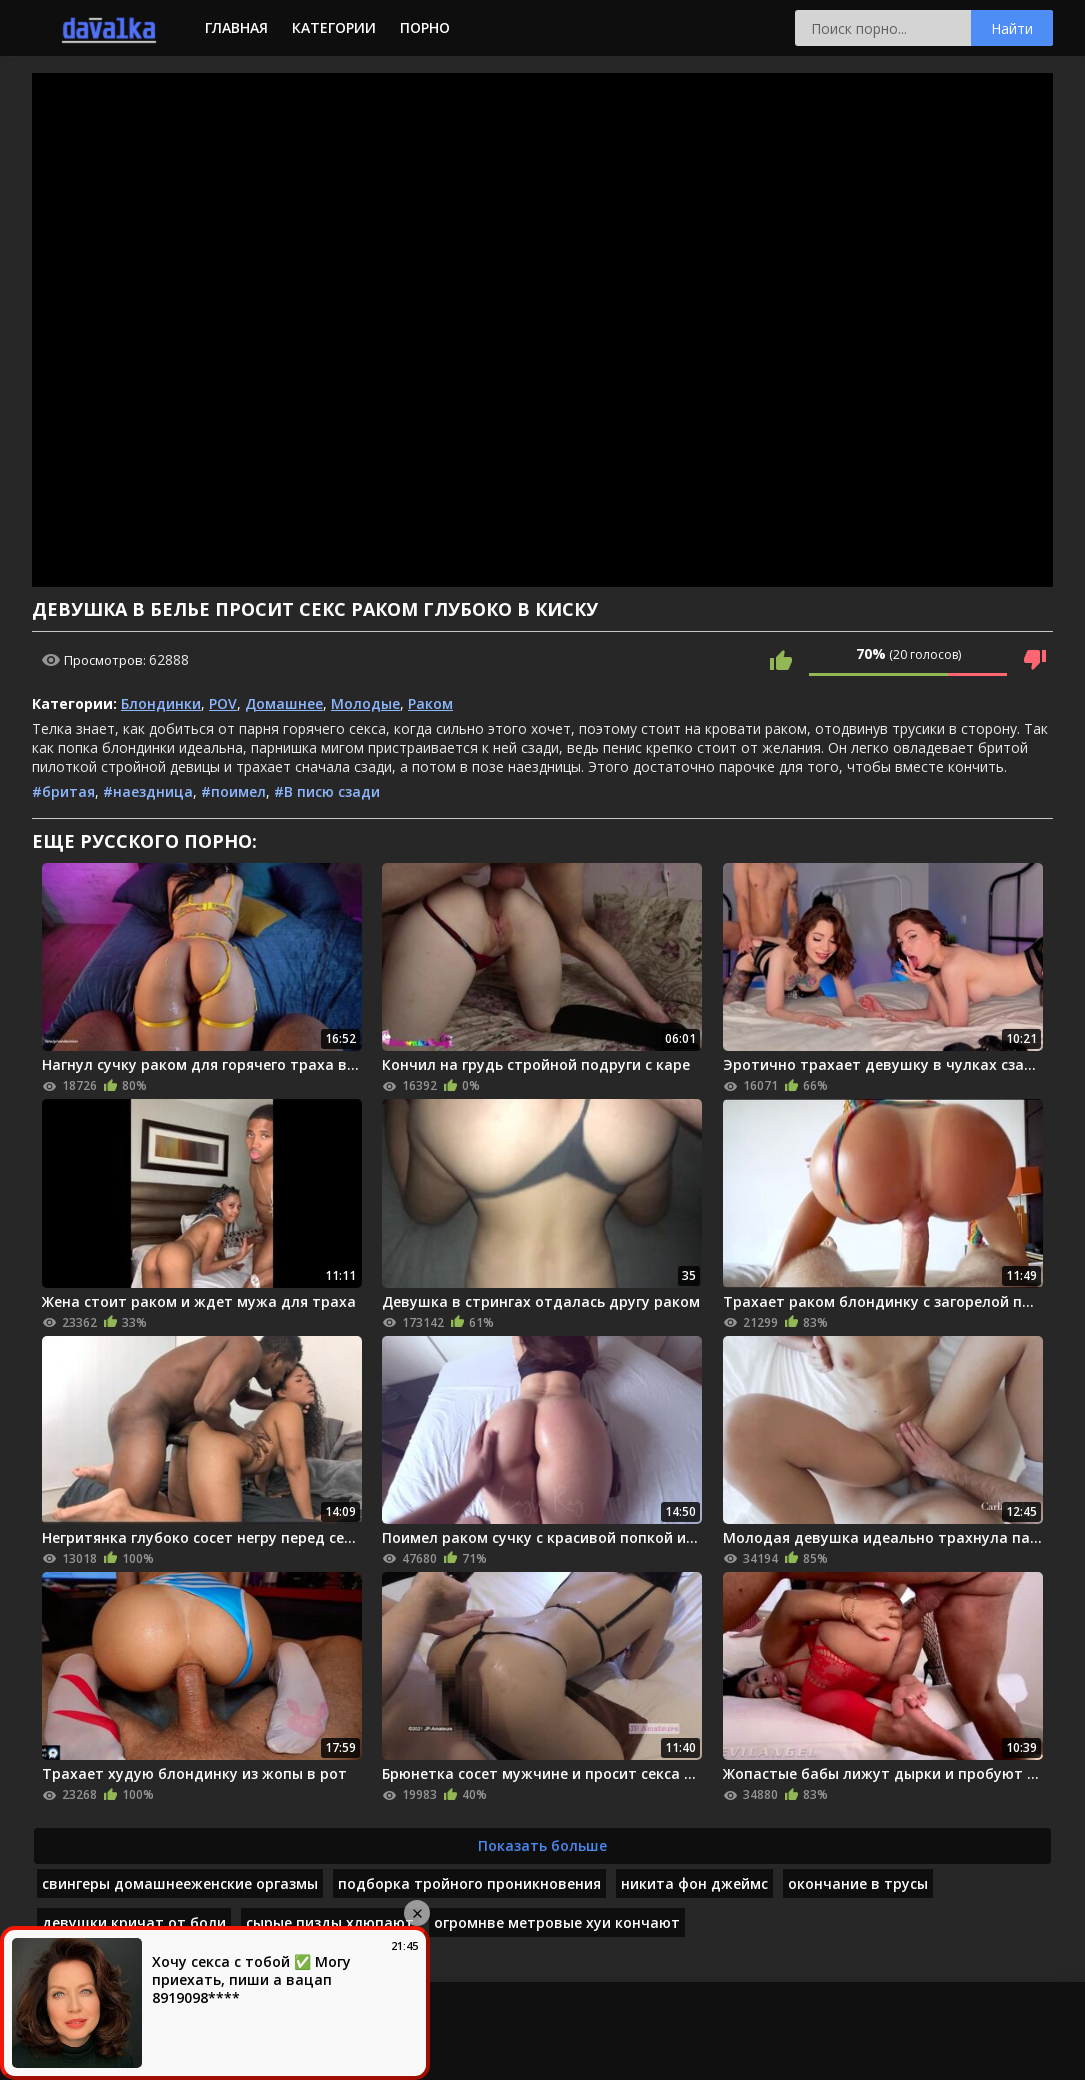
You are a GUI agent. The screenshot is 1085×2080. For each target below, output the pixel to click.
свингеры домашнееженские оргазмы (180, 1883)
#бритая (63, 791)
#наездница (148, 791)
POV (223, 703)
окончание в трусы (858, 1883)
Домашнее (284, 703)
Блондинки (161, 703)
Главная (236, 27)
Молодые (365, 703)
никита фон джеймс (694, 1883)
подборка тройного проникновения (469, 1883)
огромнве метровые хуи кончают (557, 1922)
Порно (425, 27)
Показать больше (542, 1845)
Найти (1012, 28)
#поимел (233, 791)
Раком (430, 703)
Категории (334, 27)
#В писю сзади (327, 791)
